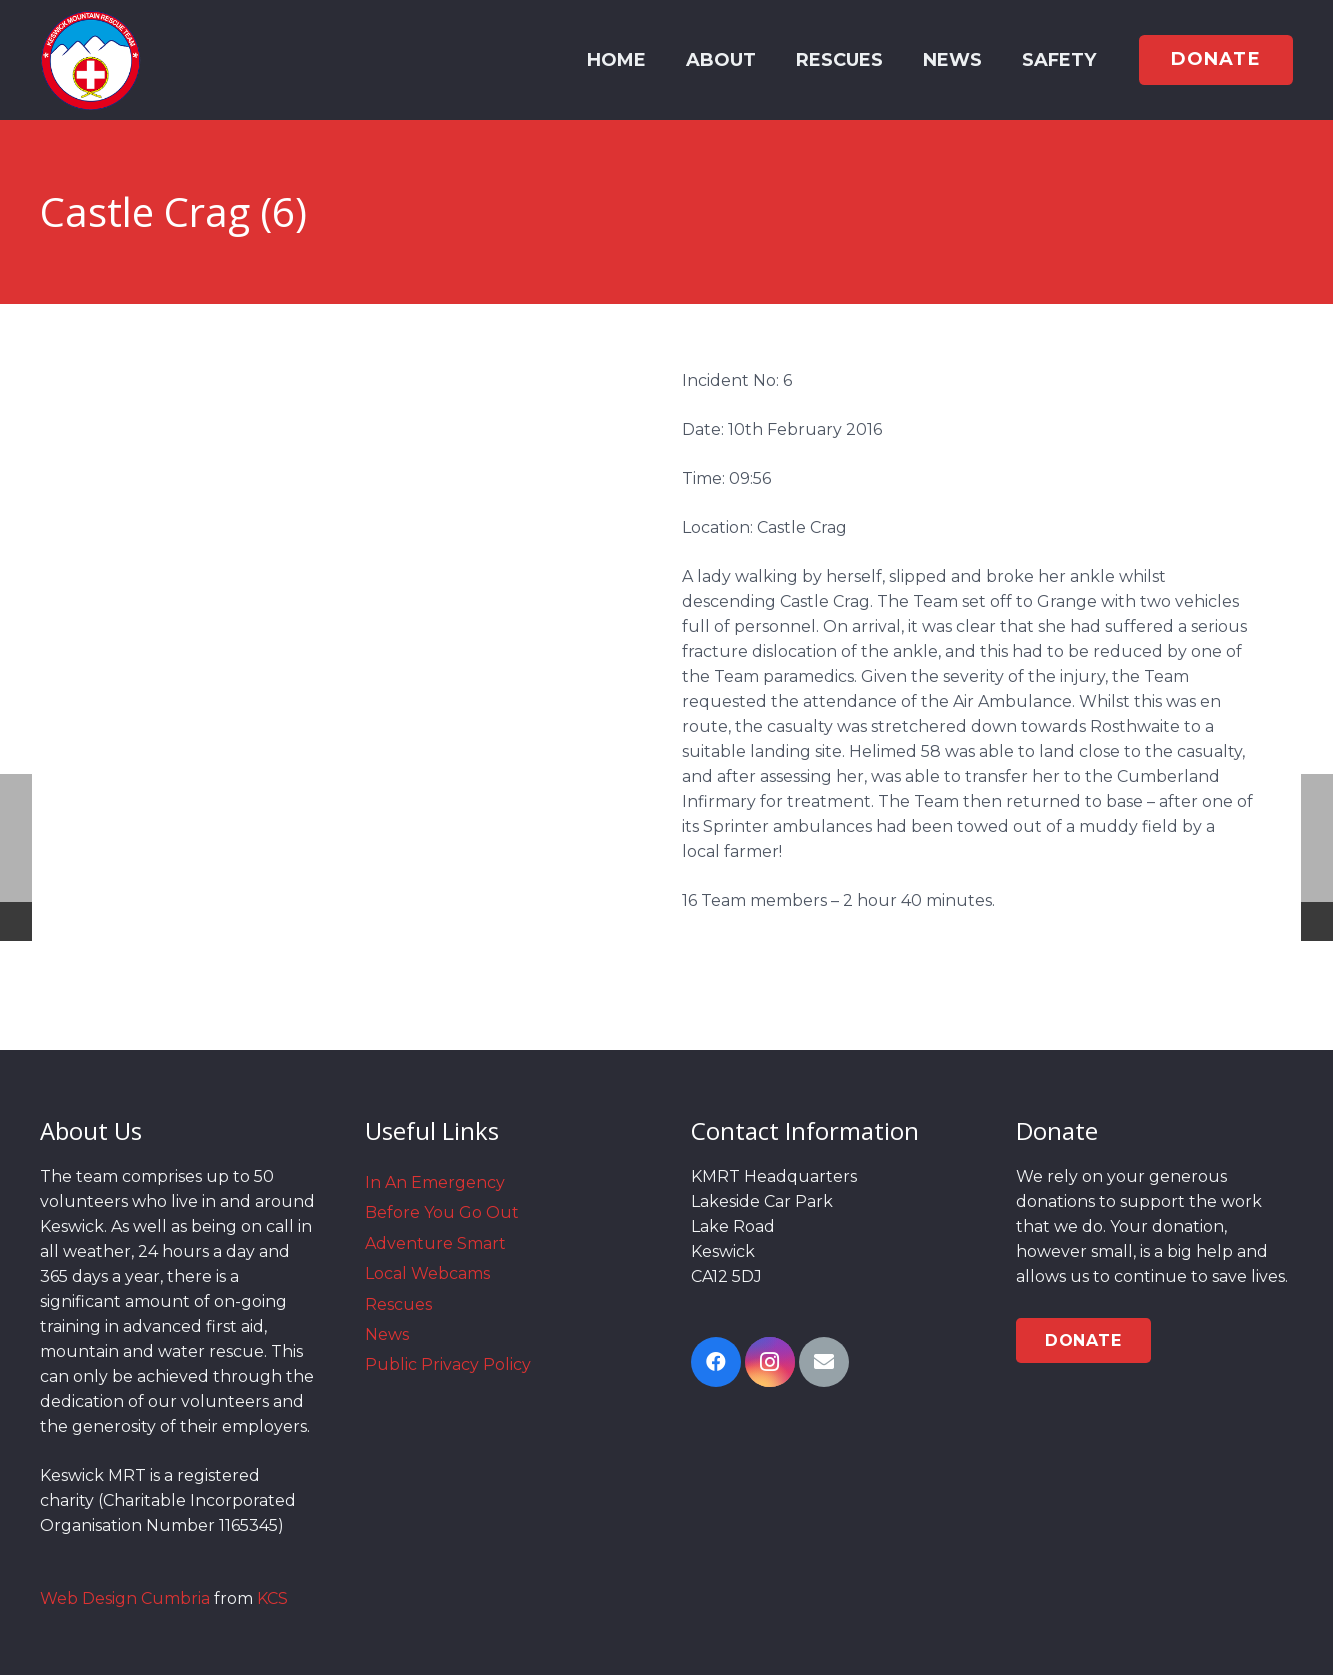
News (387, 1334)
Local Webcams (427, 1273)
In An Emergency (435, 1182)
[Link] (90, 60)
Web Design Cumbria (125, 1598)
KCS (272, 1598)
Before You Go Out (442, 1212)
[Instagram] (770, 1362)
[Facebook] (716, 1362)
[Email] (824, 1362)
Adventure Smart (435, 1243)
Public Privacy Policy (448, 1364)
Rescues (398, 1304)
